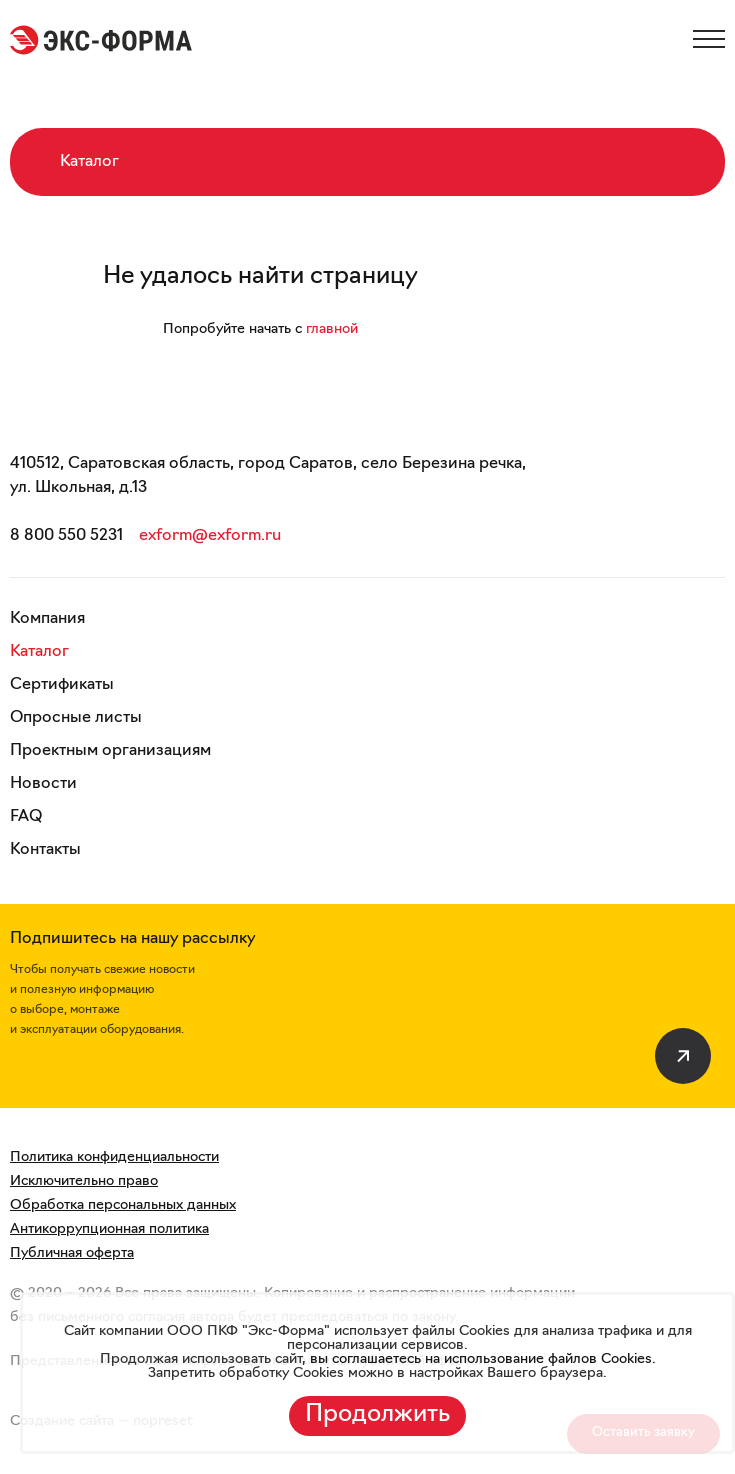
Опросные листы (76, 718)
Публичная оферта (72, 1253)
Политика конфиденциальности (114, 1157)
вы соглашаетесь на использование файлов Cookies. (481, 1359)
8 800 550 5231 (66, 536)
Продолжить (377, 1415)
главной (332, 329)
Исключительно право (84, 1181)
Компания (47, 619)
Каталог (39, 652)
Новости (43, 784)
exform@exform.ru (210, 536)
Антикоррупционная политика (109, 1229)
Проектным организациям (110, 751)
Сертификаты (62, 685)
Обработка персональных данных (123, 1205)
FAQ (26, 817)
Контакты (45, 850)
